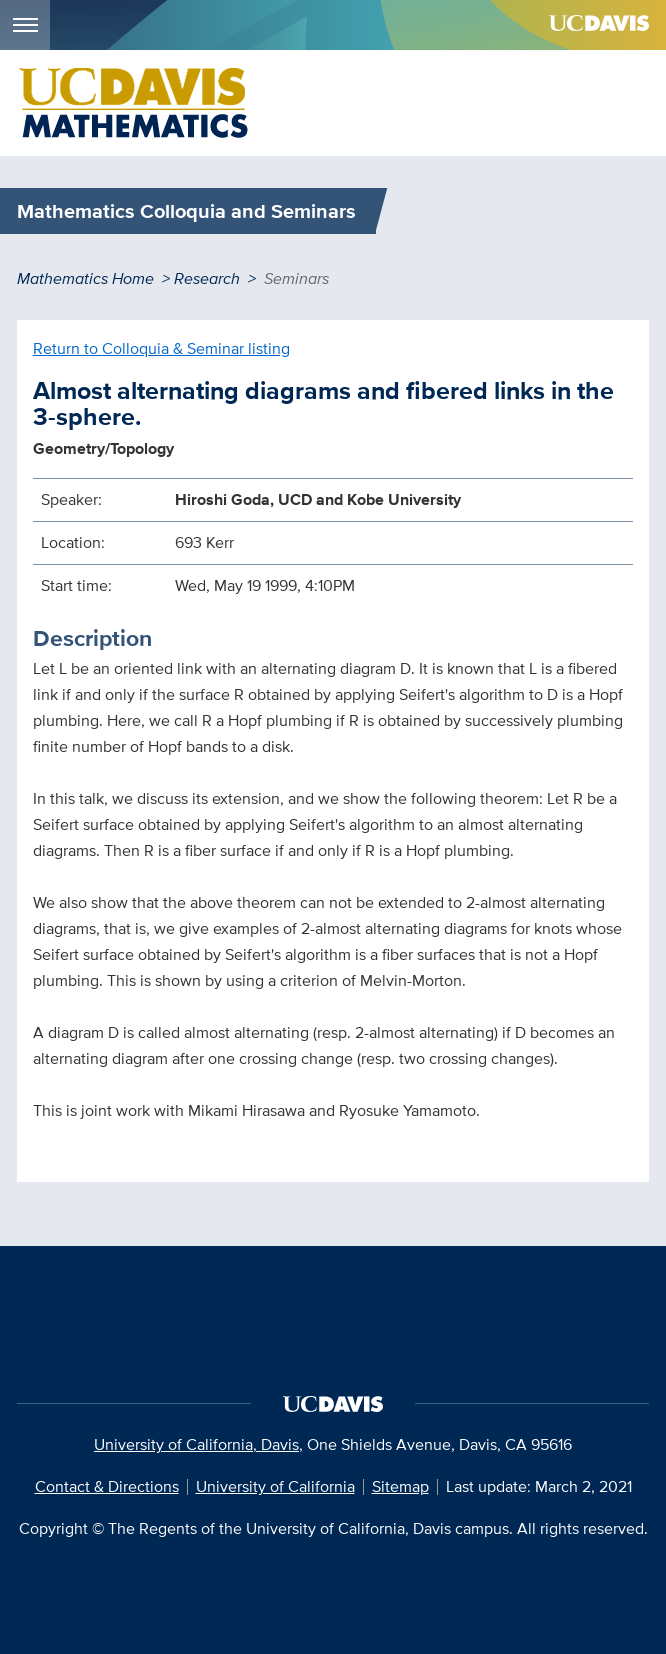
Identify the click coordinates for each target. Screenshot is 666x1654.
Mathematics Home (85, 278)
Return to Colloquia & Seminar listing (161, 348)
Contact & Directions (107, 1486)
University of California (275, 1486)
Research (207, 278)
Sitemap (400, 1486)
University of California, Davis (196, 1444)
